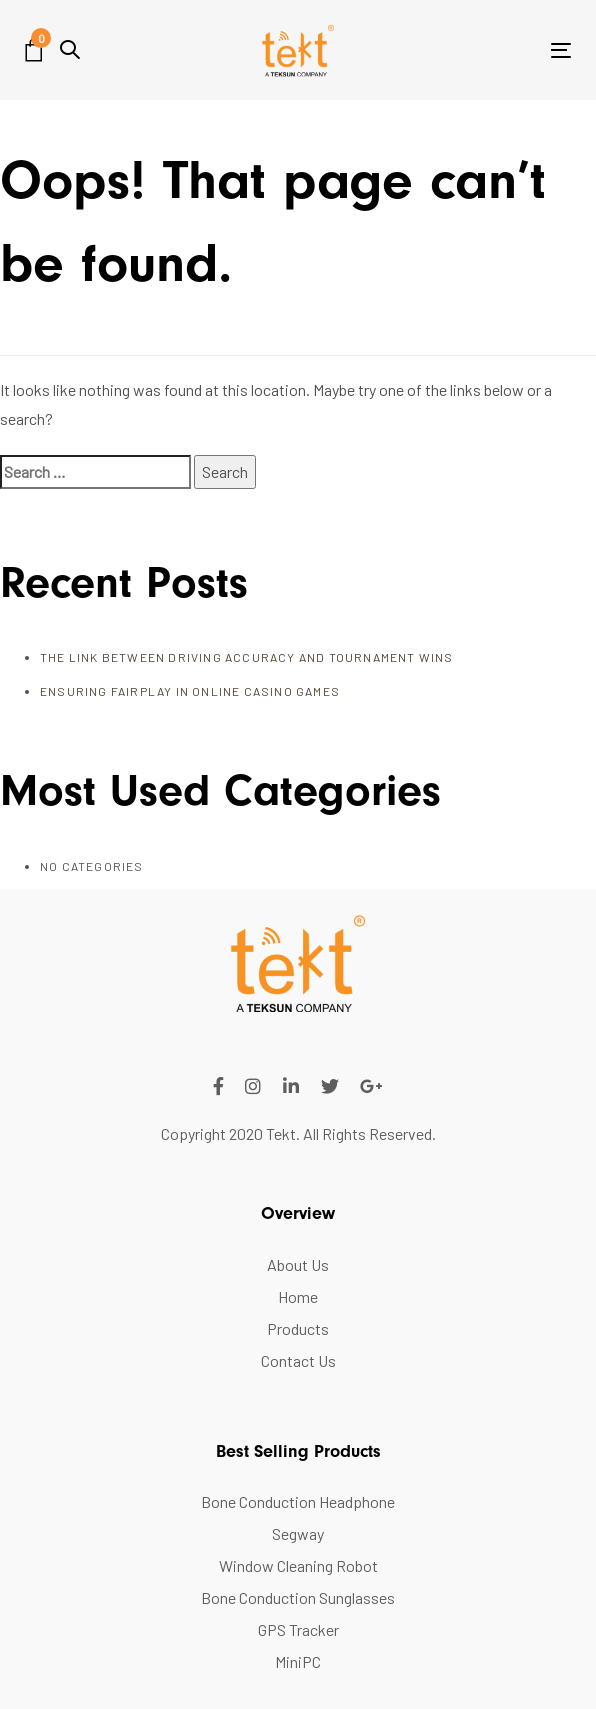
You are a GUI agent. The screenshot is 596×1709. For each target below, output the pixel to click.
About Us (298, 1264)
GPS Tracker (298, 1629)
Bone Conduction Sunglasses (298, 1597)
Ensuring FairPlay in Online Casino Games (190, 691)
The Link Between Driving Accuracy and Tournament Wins (247, 657)
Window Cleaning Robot (298, 1565)
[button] (70, 49)
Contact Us (298, 1360)
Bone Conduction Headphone (298, 1501)
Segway (298, 1533)
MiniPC (298, 1661)
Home (298, 1296)
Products (298, 1328)
